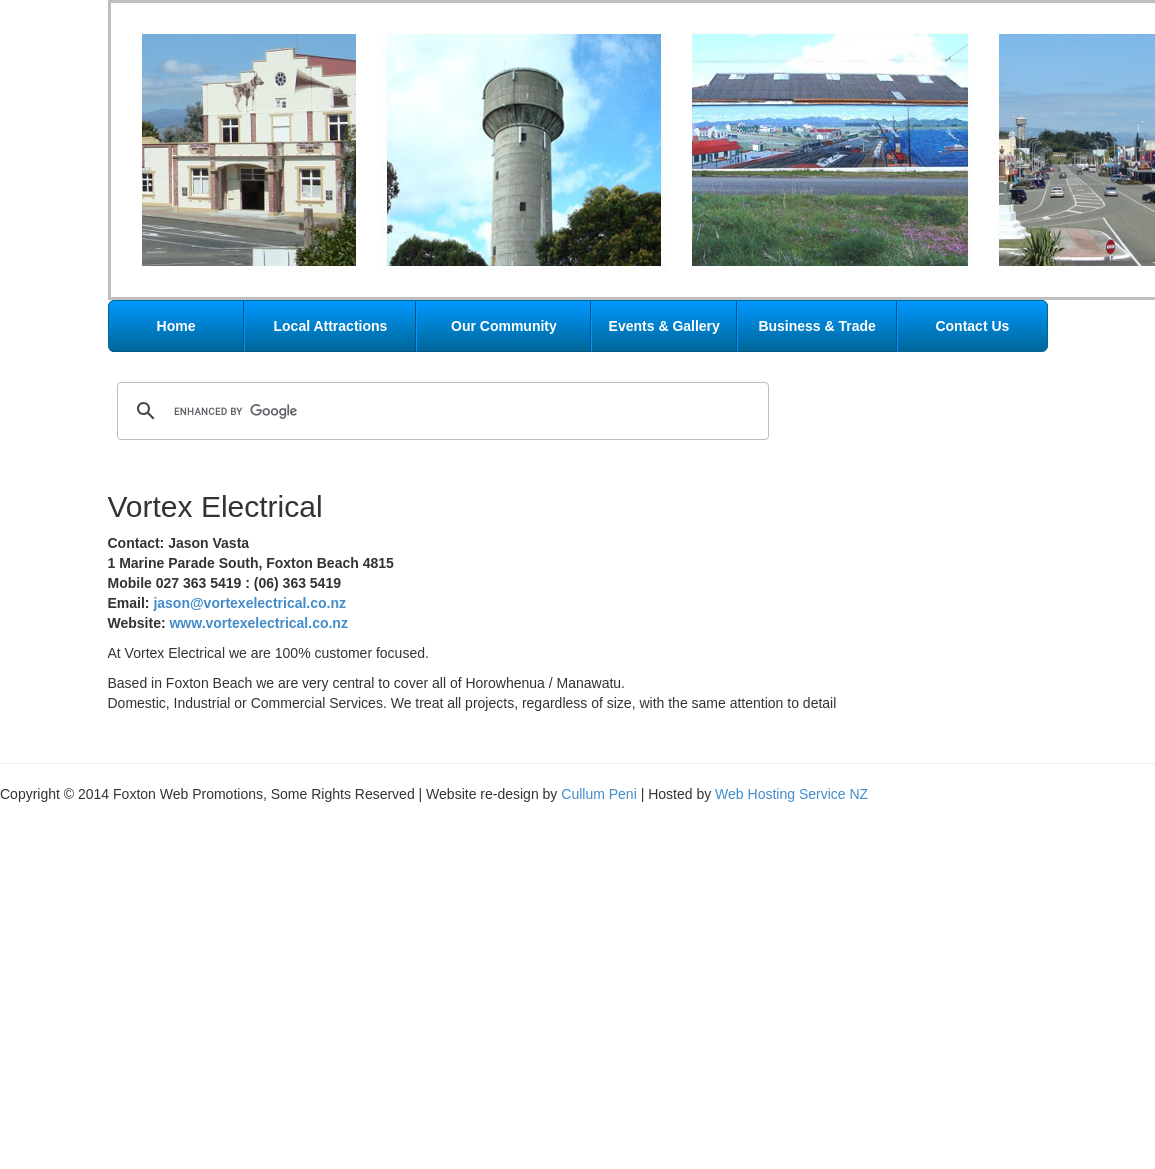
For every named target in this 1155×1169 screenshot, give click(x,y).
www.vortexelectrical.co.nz (258, 623)
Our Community (504, 326)
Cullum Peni (598, 794)
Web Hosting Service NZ (791, 794)
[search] (440, 411)
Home (176, 326)
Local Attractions (331, 326)
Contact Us (972, 326)
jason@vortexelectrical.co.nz (249, 603)
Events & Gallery (664, 326)
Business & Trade (817, 326)
